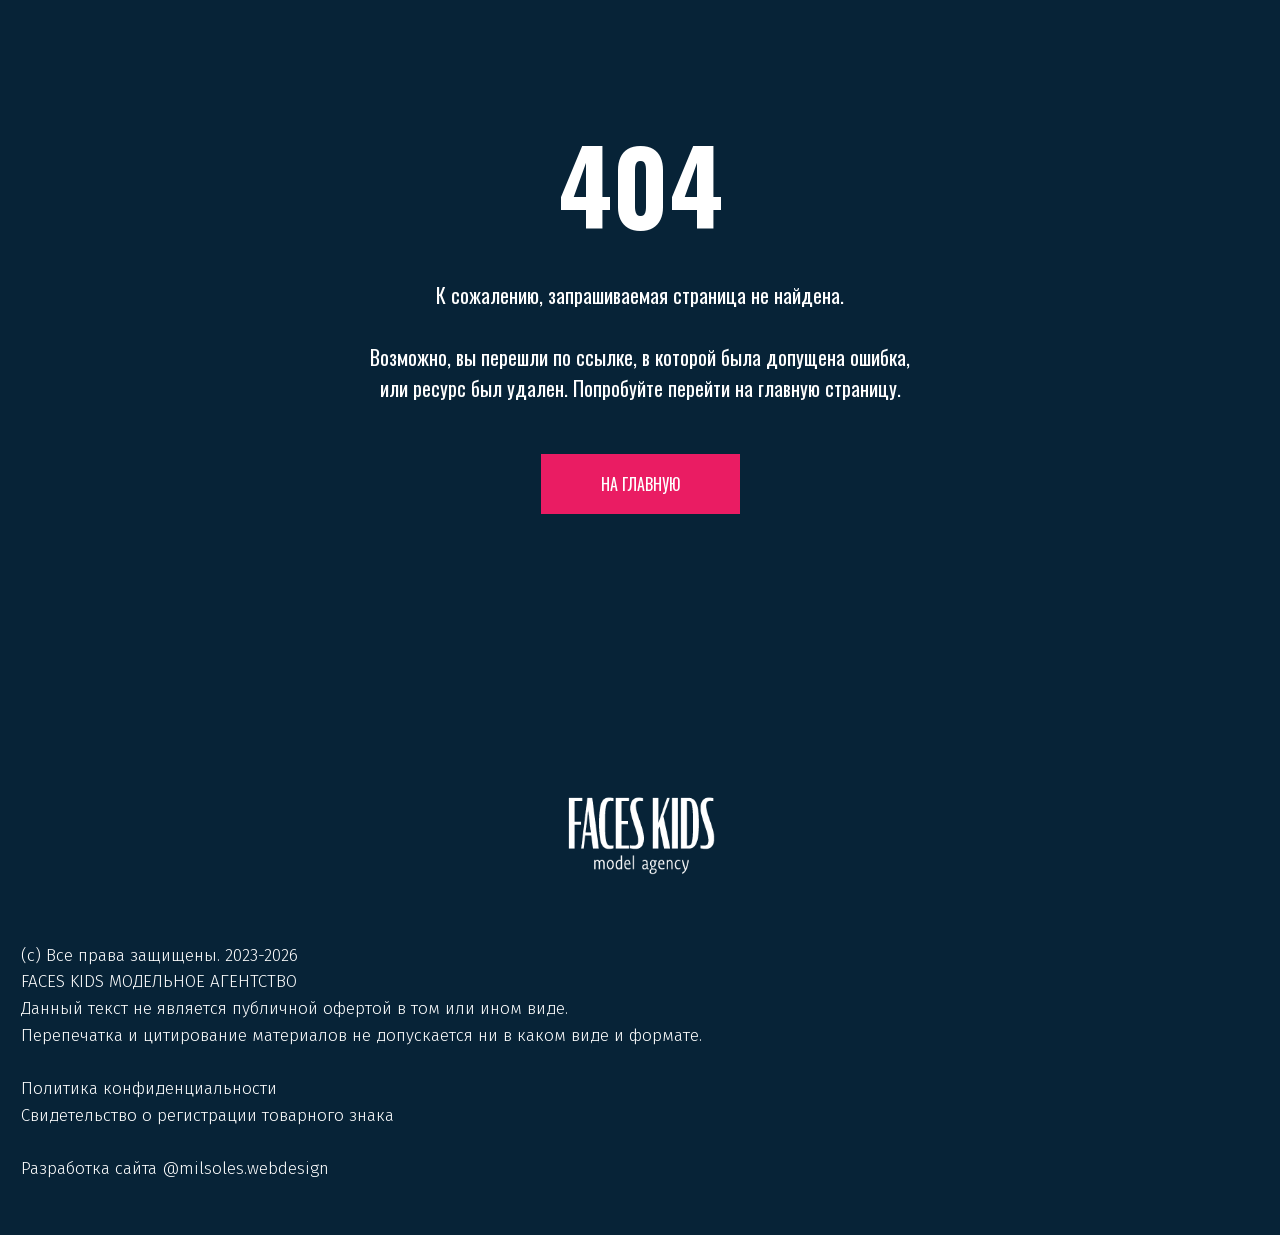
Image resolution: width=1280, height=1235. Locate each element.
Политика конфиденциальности (149, 1088)
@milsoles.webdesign (245, 1168)
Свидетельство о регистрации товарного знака (207, 1115)
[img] (641, 835)
